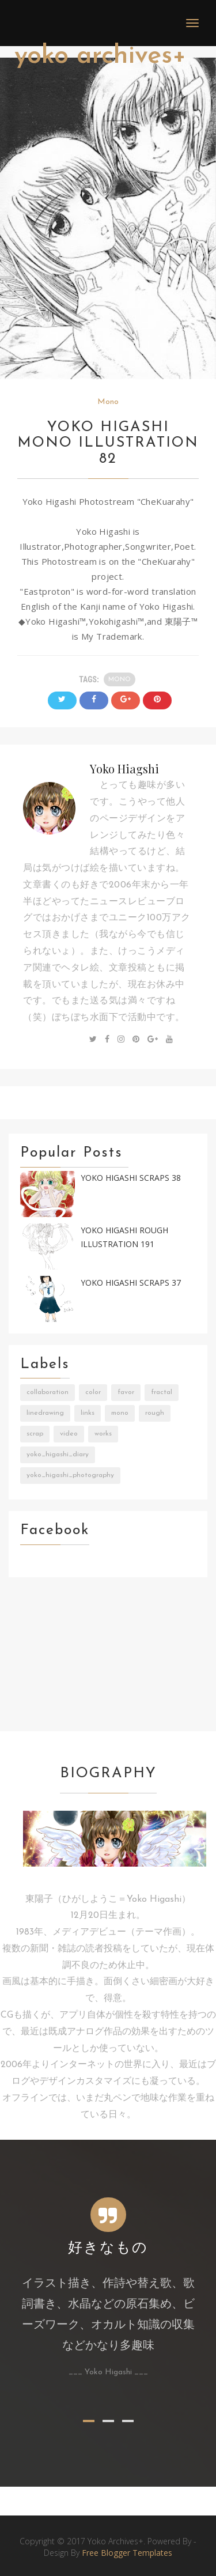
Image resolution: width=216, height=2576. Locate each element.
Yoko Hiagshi (124, 768)
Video (69, 1433)
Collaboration (47, 1392)
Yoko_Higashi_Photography (70, 1475)
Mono (108, 402)
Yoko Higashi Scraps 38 (131, 1177)
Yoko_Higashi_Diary (57, 1454)
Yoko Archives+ (100, 56)
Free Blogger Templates (127, 2552)
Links (87, 1413)
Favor (126, 1392)
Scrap (34, 1433)
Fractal (161, 1392)
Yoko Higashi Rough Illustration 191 (124, 1237)
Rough (154, 1413)
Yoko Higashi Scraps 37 (131, 1282)
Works (103, 1433)
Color (93, 1392)
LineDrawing (45, 1413)
